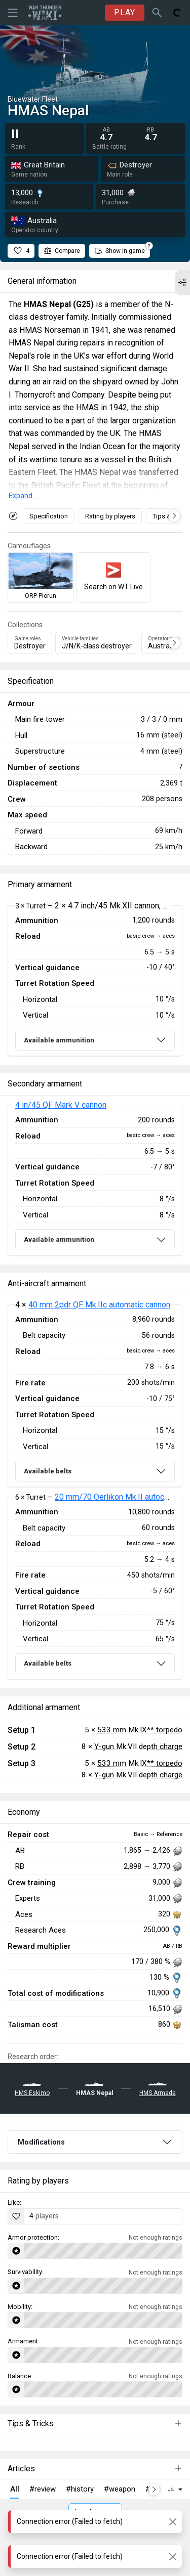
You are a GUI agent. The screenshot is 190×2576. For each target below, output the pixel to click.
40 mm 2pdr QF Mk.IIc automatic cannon (99, 1304)
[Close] (172, 2521)
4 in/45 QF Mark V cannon (60, 1105)
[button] (182, 282)
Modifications (41, 2142)
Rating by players (110, 516)
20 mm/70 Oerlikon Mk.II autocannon (120, 1497)
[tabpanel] (95, 981)
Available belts (47, 1471)
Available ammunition (59, 1040)
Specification (48, 516)
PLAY (124, 12)
